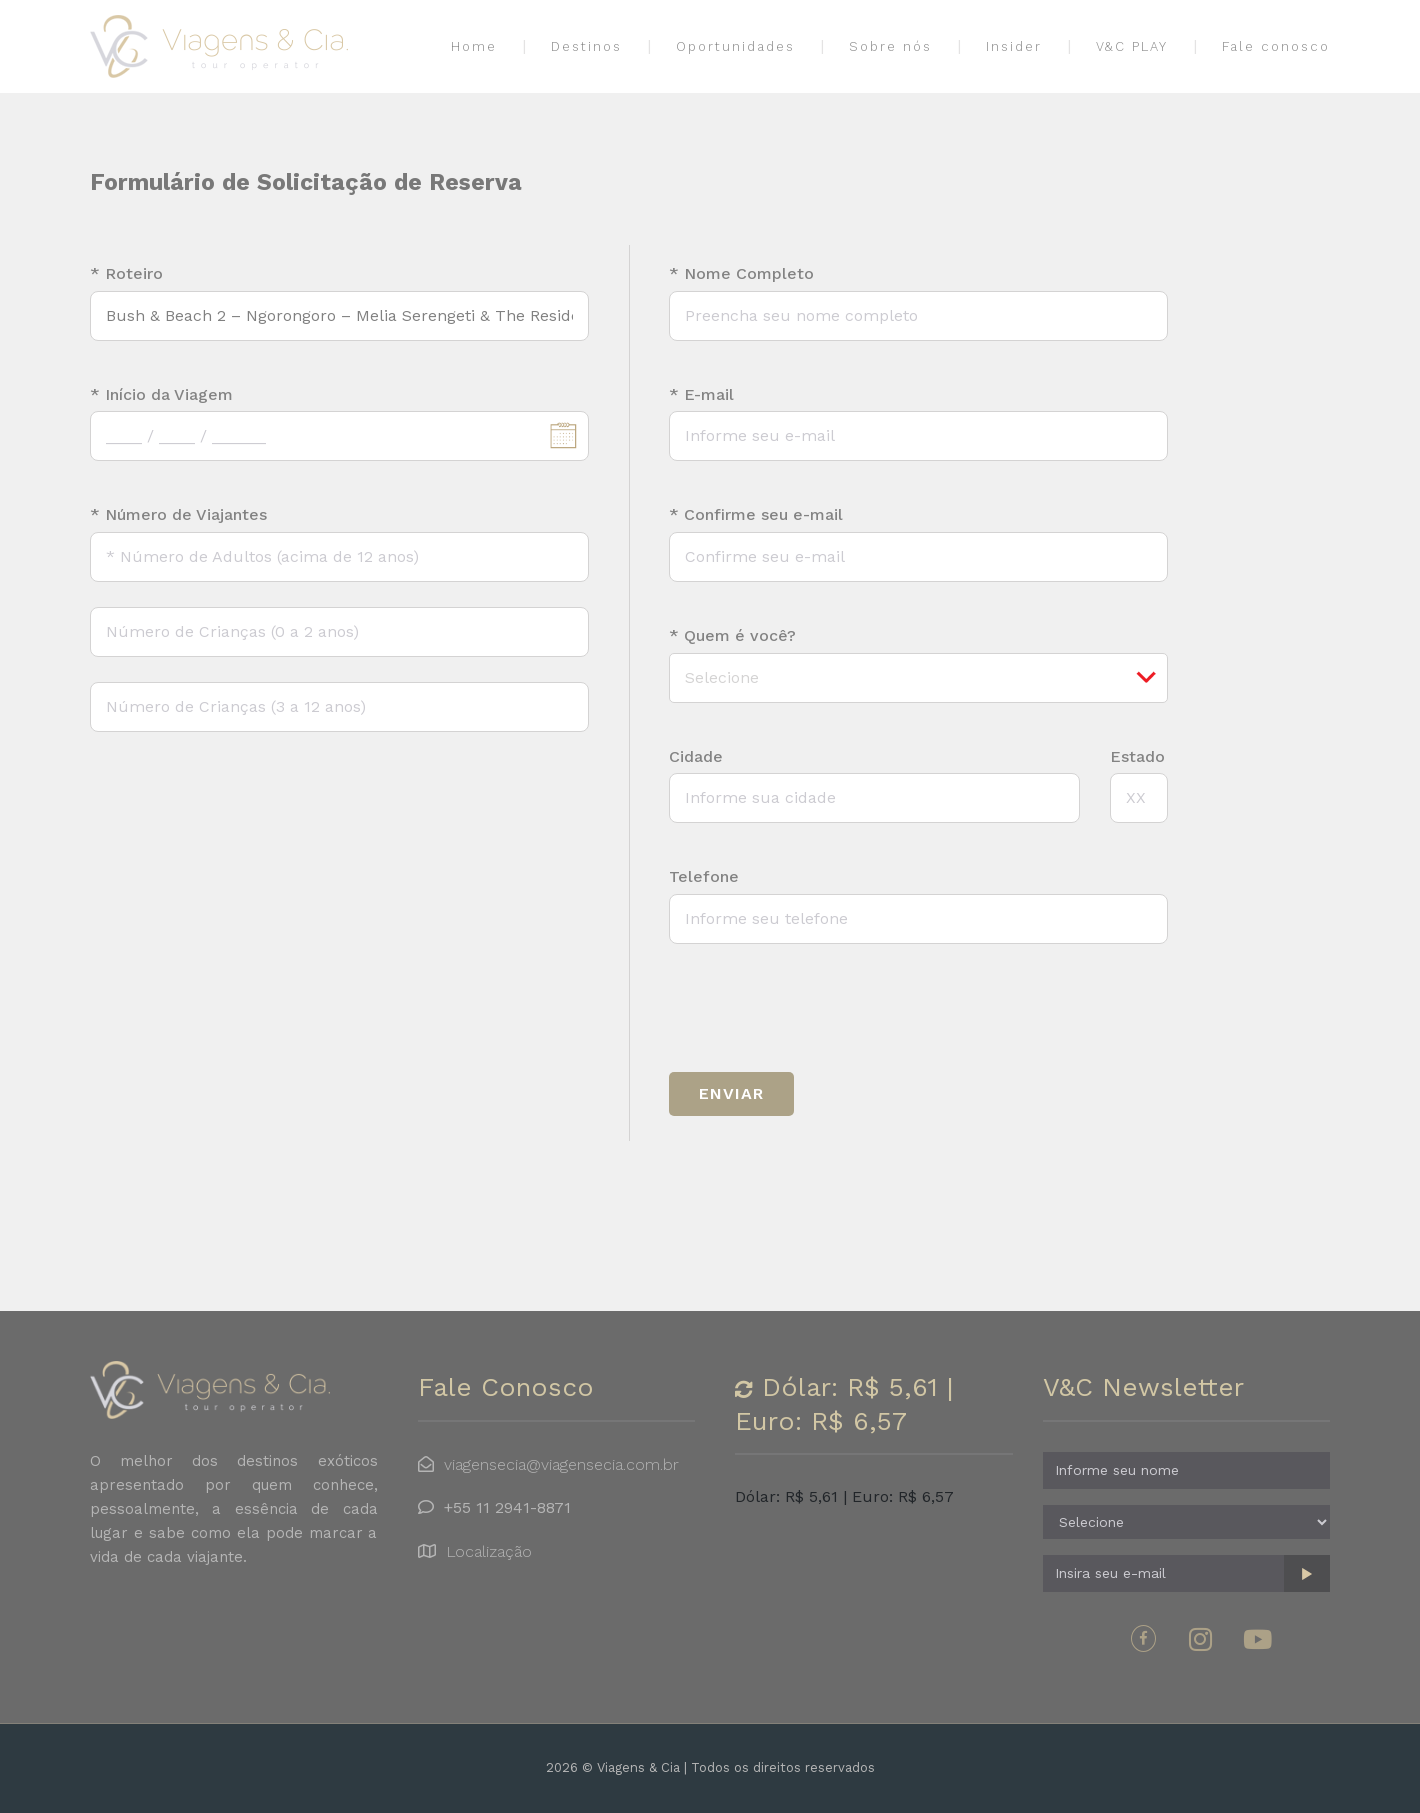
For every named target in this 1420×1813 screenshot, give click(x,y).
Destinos (586, 47)
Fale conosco (1276, 47)
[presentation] (821, 1008)
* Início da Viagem (161, 395)
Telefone (704, 877)
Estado (1137, 757)
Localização (489, 1551)
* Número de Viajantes (178, 515)
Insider (1014, 47)
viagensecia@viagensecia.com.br (561, 1464)
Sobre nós (890, 47)
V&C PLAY (1132, 47)
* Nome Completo (741, 274)
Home (474, 47)
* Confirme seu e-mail (756, 515)
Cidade (696, 757)
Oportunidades (735, 47)
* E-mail (701, 395)
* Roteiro (126, 274)
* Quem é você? (732, 636)
